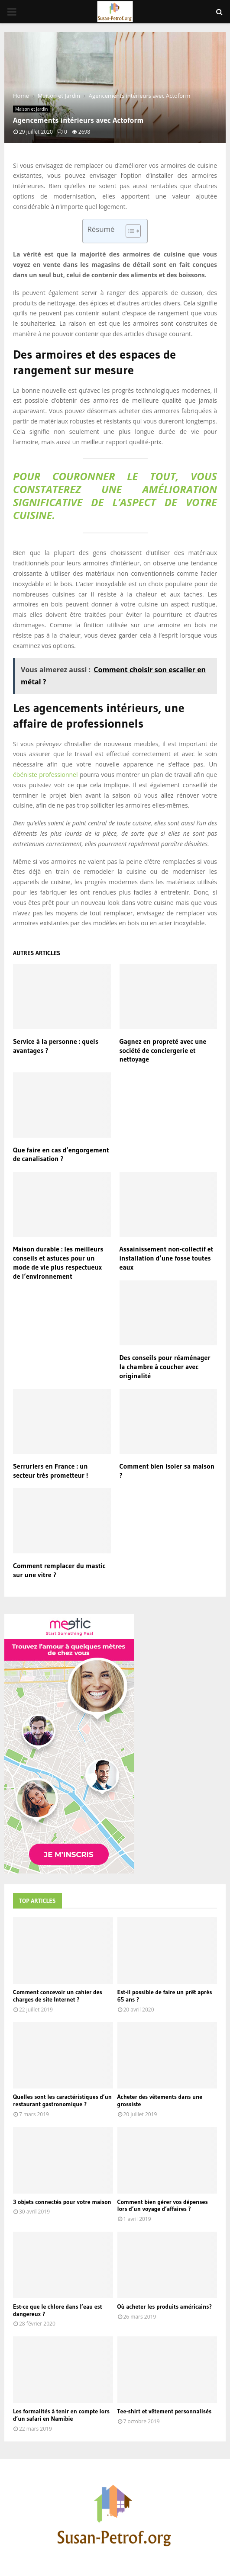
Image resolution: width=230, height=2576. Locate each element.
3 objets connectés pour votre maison (62, 2202)
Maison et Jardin (31, 109)
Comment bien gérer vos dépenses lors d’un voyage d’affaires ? (162, 2205)
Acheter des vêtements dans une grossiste (160, 2100)
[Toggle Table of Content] (129, 231)
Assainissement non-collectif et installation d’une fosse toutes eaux (167, 1258)
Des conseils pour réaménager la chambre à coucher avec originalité (165, 1366)
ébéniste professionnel (46, 774)
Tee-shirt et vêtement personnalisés (164, 2411)
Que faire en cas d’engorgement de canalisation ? (61, 1154)
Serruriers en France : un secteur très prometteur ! (50, 1470)
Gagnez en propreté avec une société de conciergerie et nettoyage (163, 1050)
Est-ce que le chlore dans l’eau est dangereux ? (57, 2310)
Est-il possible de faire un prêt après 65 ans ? (164, 1995)
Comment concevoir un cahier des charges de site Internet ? (57, 1995)
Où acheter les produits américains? (164, 2306)
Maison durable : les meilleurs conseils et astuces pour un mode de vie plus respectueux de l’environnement (58, 1262)
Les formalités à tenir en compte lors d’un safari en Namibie (61, 2414)
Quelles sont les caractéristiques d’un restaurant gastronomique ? (62, 2100)
